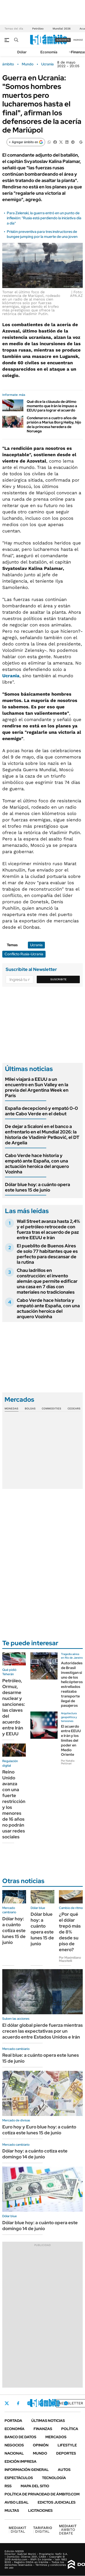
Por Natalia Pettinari (67, 1762)
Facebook (18, 2403)
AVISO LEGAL (17, 2502)
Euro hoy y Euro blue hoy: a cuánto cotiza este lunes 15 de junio (39, 2130)
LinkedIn (41, 2403)
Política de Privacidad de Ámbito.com (42, 2494)
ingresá (78, 40)
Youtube (53, 2403)
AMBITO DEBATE (68, 2529)
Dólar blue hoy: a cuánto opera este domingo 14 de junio (40, 2225)
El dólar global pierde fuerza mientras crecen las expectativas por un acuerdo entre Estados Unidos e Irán (42, 2031)
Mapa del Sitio (35, 2486)
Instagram (29, 2403)
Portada (13, 2420)
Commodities (51, 1408)
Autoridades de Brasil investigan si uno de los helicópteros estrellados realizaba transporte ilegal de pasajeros (72, 1684)
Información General (27, 2469)
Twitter (7, 2403)
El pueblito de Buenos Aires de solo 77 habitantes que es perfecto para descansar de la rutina (47, 1254)
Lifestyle (67, 2445)
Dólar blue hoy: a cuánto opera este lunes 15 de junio (37, 1187)
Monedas (11, 1408)
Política (69, 2428)
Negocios (14, 2445)
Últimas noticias (48, 2420)
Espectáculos (19, 2477)
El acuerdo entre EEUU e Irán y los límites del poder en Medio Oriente (71, 1740)
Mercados (55, 2437)
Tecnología (54, 2477)
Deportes (66, 2453)
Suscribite (58, 979)
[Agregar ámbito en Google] (26, 142)
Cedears (74, 1408)
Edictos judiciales (56, 2502)
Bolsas (30, 1408)
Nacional (14, 2453)
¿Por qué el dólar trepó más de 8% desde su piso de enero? (70, 1932)
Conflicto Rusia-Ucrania (24, 954)
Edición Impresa (20, 2461)
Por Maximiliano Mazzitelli (70, 1959)
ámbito (8, 64)
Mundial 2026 (61, 28)
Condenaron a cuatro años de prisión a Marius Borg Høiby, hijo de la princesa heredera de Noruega (54, 424)
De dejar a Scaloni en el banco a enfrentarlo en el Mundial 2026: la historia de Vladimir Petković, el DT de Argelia (42, 1134)
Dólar (22, 52)
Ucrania (47, 64)
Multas (12, 2510)
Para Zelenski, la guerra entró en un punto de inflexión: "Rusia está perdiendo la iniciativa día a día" (44, 218)
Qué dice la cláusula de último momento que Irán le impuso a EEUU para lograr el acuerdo (52, 406)
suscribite (63, 40)
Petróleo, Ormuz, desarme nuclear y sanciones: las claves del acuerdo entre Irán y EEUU (13, 1707)
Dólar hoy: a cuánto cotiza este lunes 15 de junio (14, 1930)
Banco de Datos (20, 2437)
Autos (64, 2469)
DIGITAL (17, 2530)
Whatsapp (66, 2403)
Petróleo (38, 28)
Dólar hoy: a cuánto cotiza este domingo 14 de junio (35, 2154)
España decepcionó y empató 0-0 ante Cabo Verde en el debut (41, 1111)
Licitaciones (40, 2510)
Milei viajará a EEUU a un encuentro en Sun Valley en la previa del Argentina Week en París (36, 1087)
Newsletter (71, 2403)
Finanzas (43, 2428)
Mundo (28, 64)
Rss (8, 2486)
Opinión (41, 2445)
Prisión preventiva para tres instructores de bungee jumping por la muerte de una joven (42, 234)
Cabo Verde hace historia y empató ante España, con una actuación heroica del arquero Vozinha (37, 1164)
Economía (48, 52)
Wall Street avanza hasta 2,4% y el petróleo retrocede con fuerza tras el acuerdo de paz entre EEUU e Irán (48, 1229)
